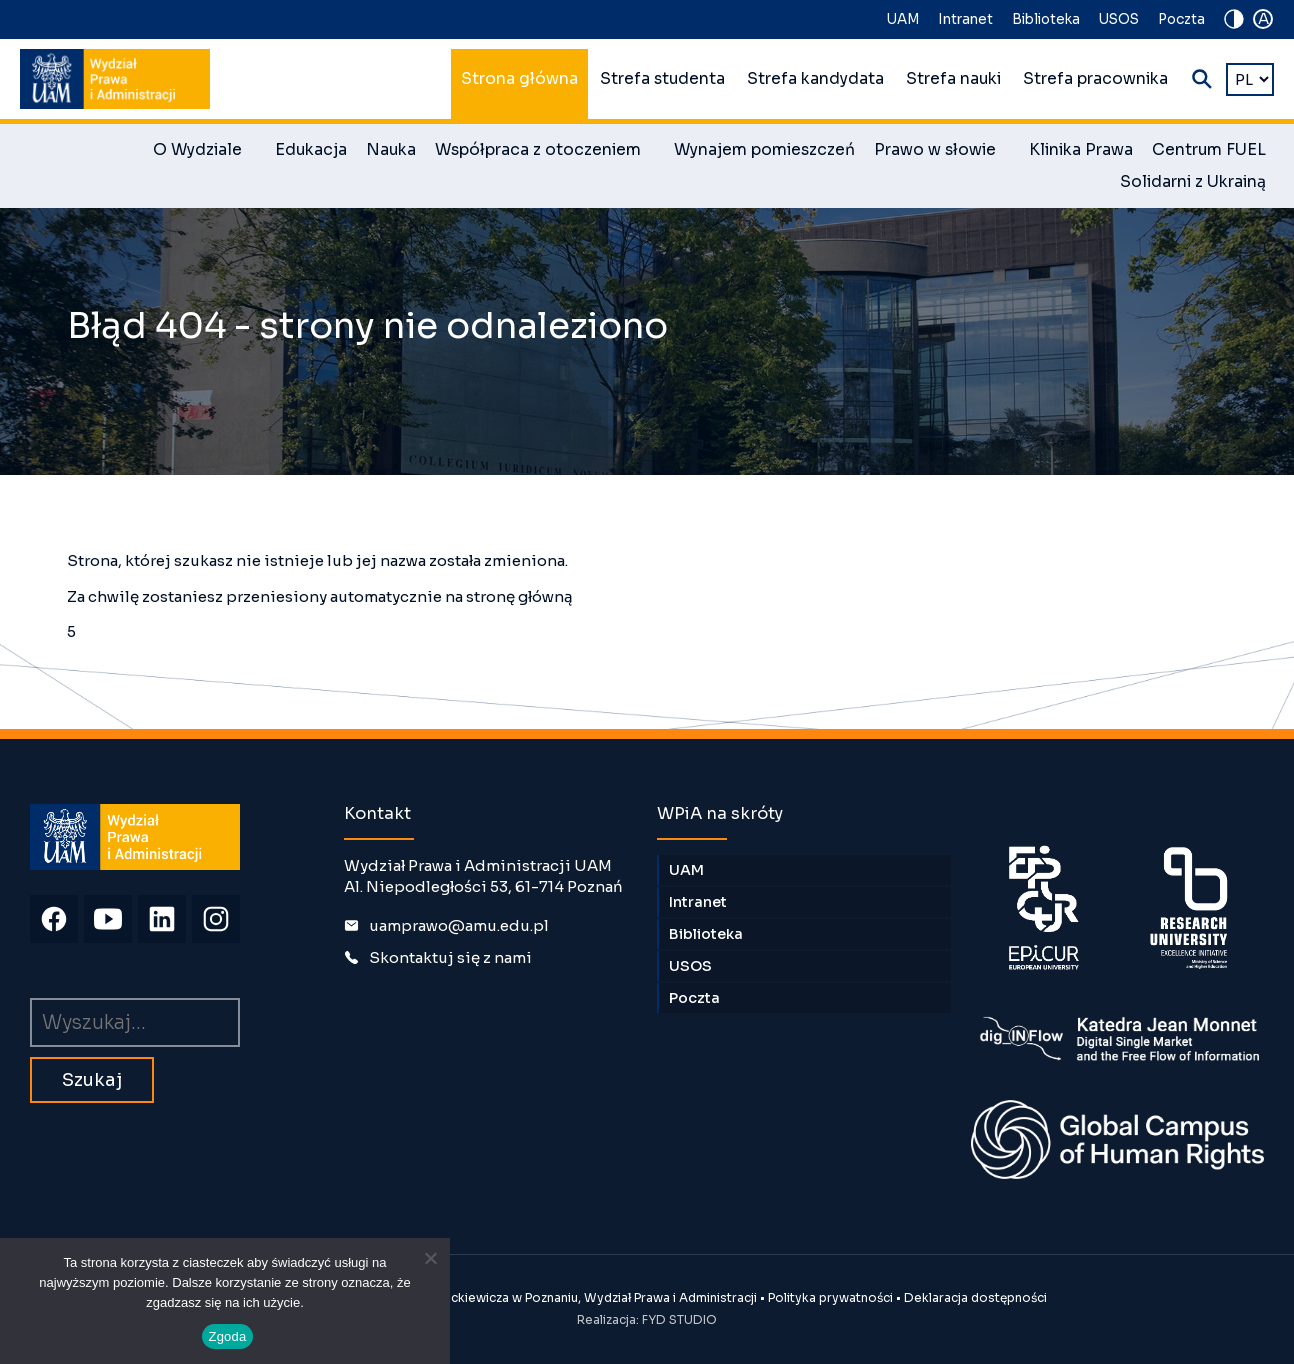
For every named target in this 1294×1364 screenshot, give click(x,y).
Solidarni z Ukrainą (1193, 182)
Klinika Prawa (1081, 150)
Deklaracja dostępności (975, 1297)
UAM (903, 19)
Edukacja (311, 150)
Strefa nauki (953, 79)
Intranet (965, 19)
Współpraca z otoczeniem (545, 153)
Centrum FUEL (1209, 150)
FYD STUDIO (679, 1319)
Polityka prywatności (830, 1297)
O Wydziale (204, 153)
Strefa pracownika (1095, 79)
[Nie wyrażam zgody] (430, 1258)
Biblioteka (1046, 19)
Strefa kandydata (815, 79)
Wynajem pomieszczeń (764, 150)
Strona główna (519, 79)
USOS (1119, 19)
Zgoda (227, 1336)
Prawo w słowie (942, 153)
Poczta (1181, 19)
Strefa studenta (662, 79)
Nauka (391, 150)
